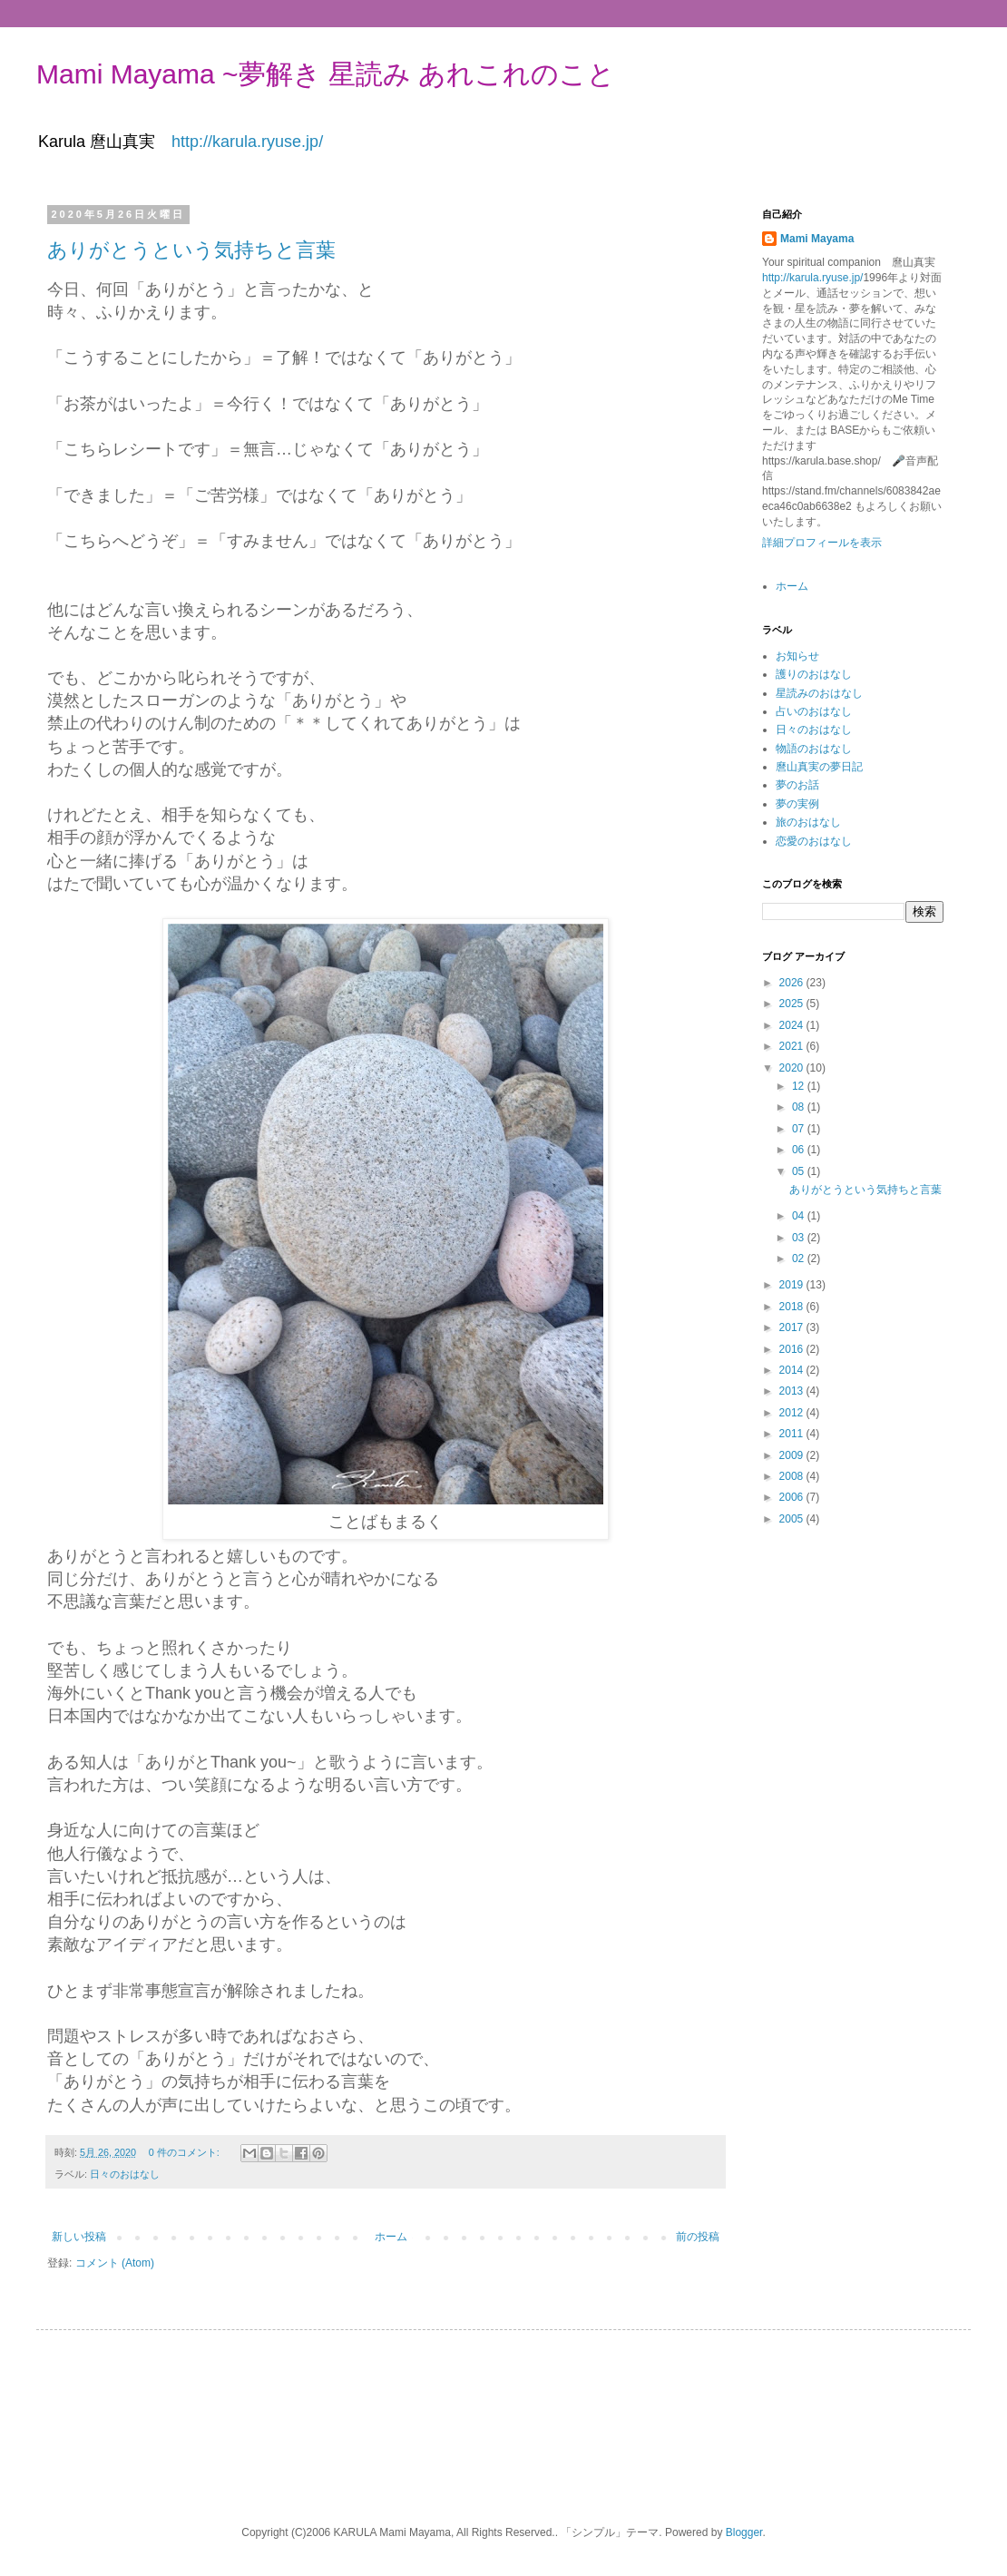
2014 (793, 1370)
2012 (793, 1412)
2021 (793, 1046)
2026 (793, 982)
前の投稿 (697, 2236)
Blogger (744, 2532)
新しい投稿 (79, 2236)
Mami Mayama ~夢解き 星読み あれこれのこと (325, 74)
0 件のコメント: (185, 2152)
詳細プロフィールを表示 (822, 542)
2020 (793, 1068)
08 (799, 1107)
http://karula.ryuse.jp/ (247, 141)
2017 (793, 1327)
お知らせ (797, 656)
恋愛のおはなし (814, 841)
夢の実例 (797, 804)
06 (799, 1149)
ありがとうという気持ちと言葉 (191, 250)
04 (799, 1216)
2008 (793, 1476)
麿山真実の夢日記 (819, 766)
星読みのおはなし (819, 693)
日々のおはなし (125, 2174)
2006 (793, 1497)
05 (799, 1171)
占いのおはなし (814, 711)
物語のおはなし (814, 748)
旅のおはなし (808, 822)
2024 (793, 1025)
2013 (793, 1391)
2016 (793, 1349)
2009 (793, 1455)
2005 (793, 1519)
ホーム (391, 2236)
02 (799, 1258)
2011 (793, 1433)
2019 (793, 1284)
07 (799, 1128)
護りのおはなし (814, 674)
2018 (793, 1306)
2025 (793, 1003)
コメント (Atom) (114, 2263)
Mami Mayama (817, 238)
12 (799, 1086)
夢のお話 (797, 785)
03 (799, 1237)
